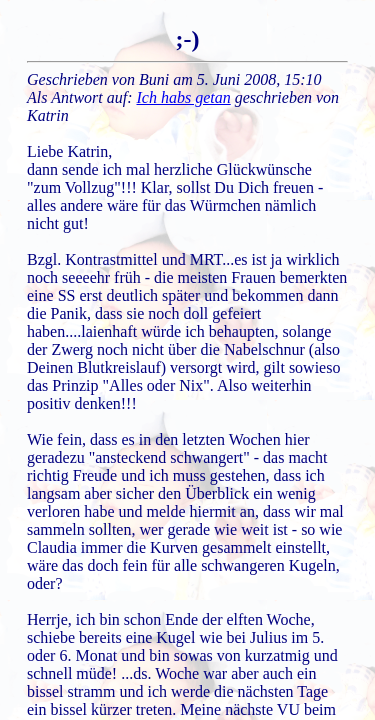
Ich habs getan (184, 97)
